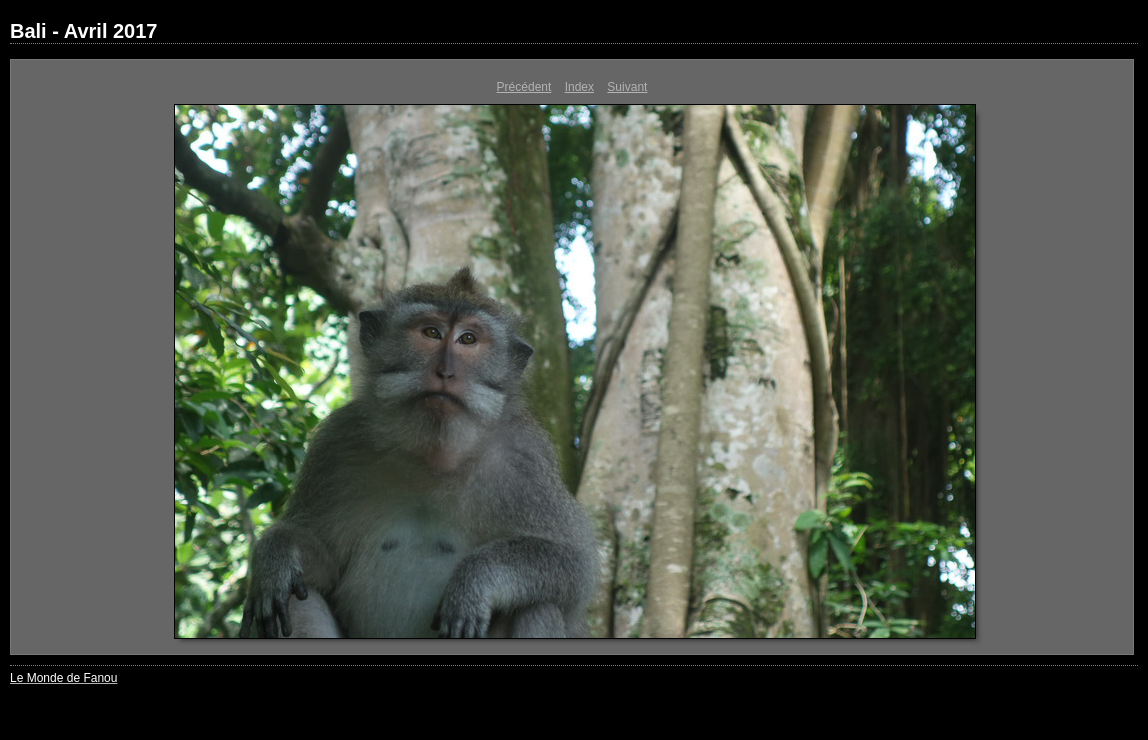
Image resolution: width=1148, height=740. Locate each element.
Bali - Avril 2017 (83, 31)
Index (579, 87)
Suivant (627, 87)
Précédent (524, 87)
